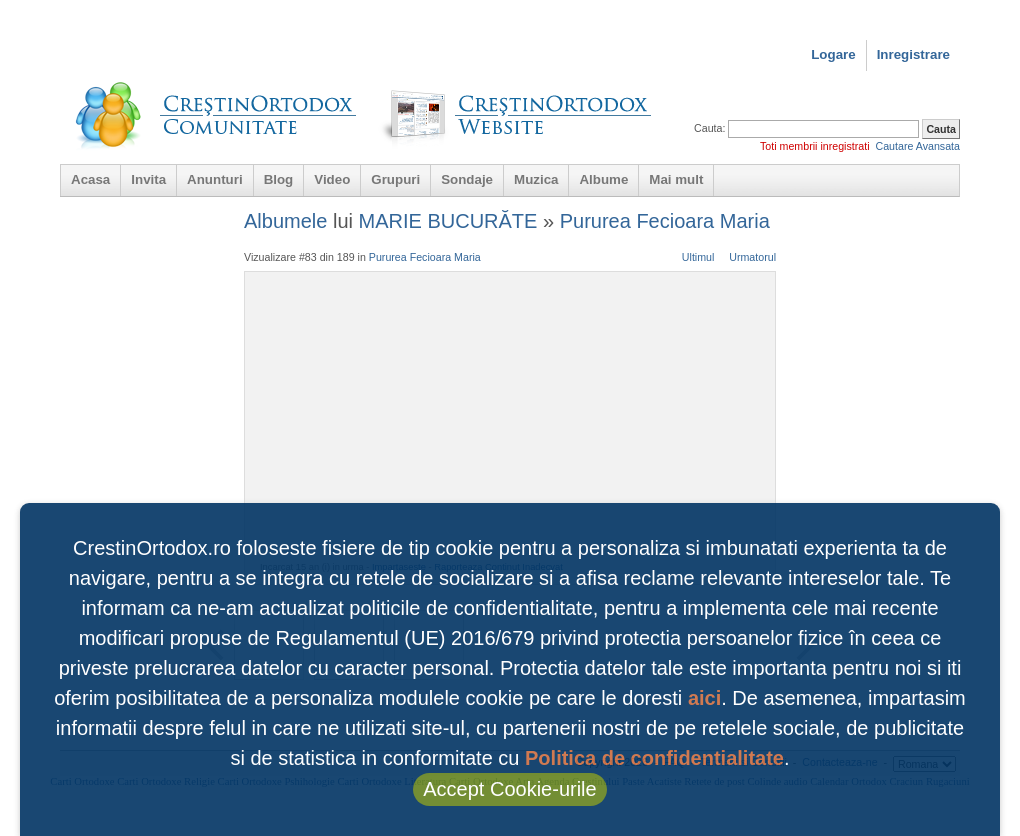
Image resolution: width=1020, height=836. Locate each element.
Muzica (536, 179)
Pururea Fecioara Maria (665, 221)
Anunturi (215, 179)
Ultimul (698, 257)
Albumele (285, 221)
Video (332, 179)
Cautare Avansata (917, 146)
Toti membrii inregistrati (815, 146)
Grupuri (395, 179)
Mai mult (676, 179)
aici (704, 698)
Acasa (90, 179)
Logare (833, 54)
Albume (603, 179)
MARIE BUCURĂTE (448, 221)
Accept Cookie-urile (509, 789)
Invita (148, 179)
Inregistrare (913, 54)
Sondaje (467, 179)
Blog (279, 179)
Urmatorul (752, 257)
